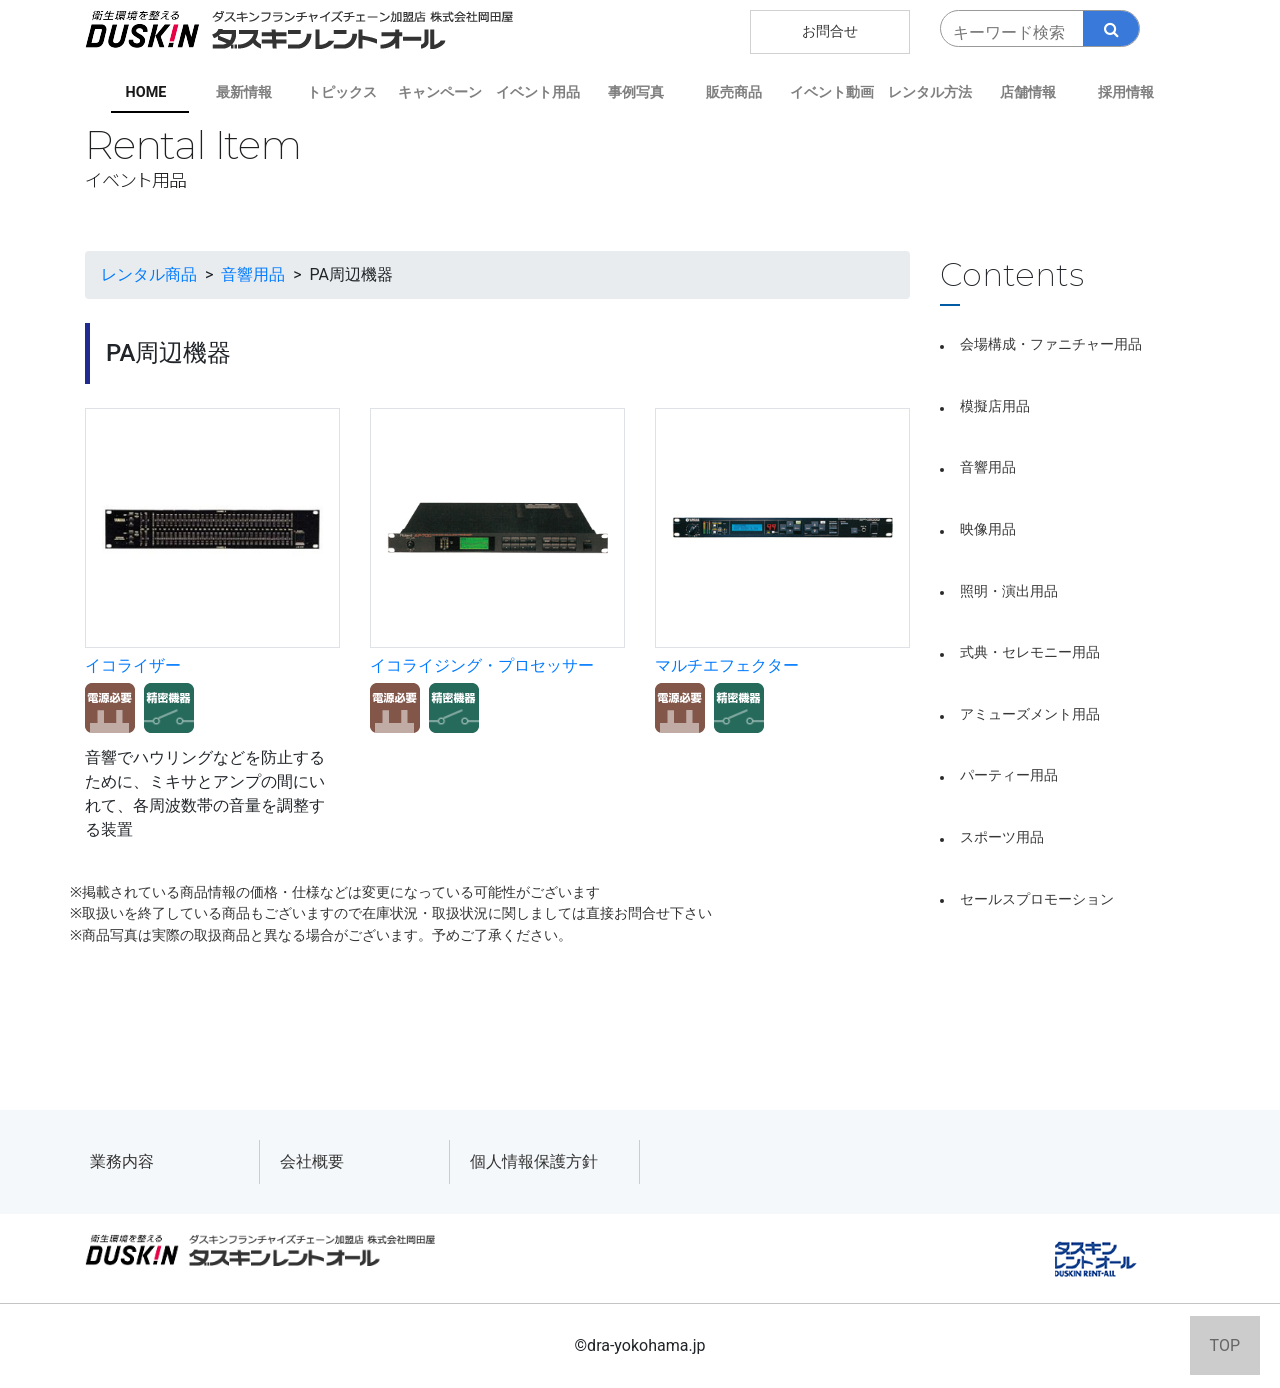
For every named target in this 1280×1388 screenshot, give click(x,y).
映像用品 (988, 529)
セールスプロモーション (1037, 899)
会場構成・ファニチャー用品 (1051, 344)
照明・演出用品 (1009, 591)
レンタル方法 (930, 92)
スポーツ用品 (1002, 837)
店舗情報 (1028, 92)
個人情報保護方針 (534, 1161)
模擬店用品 (995, 406)
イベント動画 (832, 92)
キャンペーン (440, 92)
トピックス (342, 92)
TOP (1225, 1345)
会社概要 (312, 1161)
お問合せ (830, 31)
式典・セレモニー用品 (1030, 652)
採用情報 (1126, 92)
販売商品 (734, 92)
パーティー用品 (1009, 775)
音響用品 (988, 467)
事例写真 (636, 92)
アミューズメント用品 (1030, 714)
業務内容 (122, 1161)
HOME (146, 92)
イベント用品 (538, 92)
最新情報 (244, 92)
